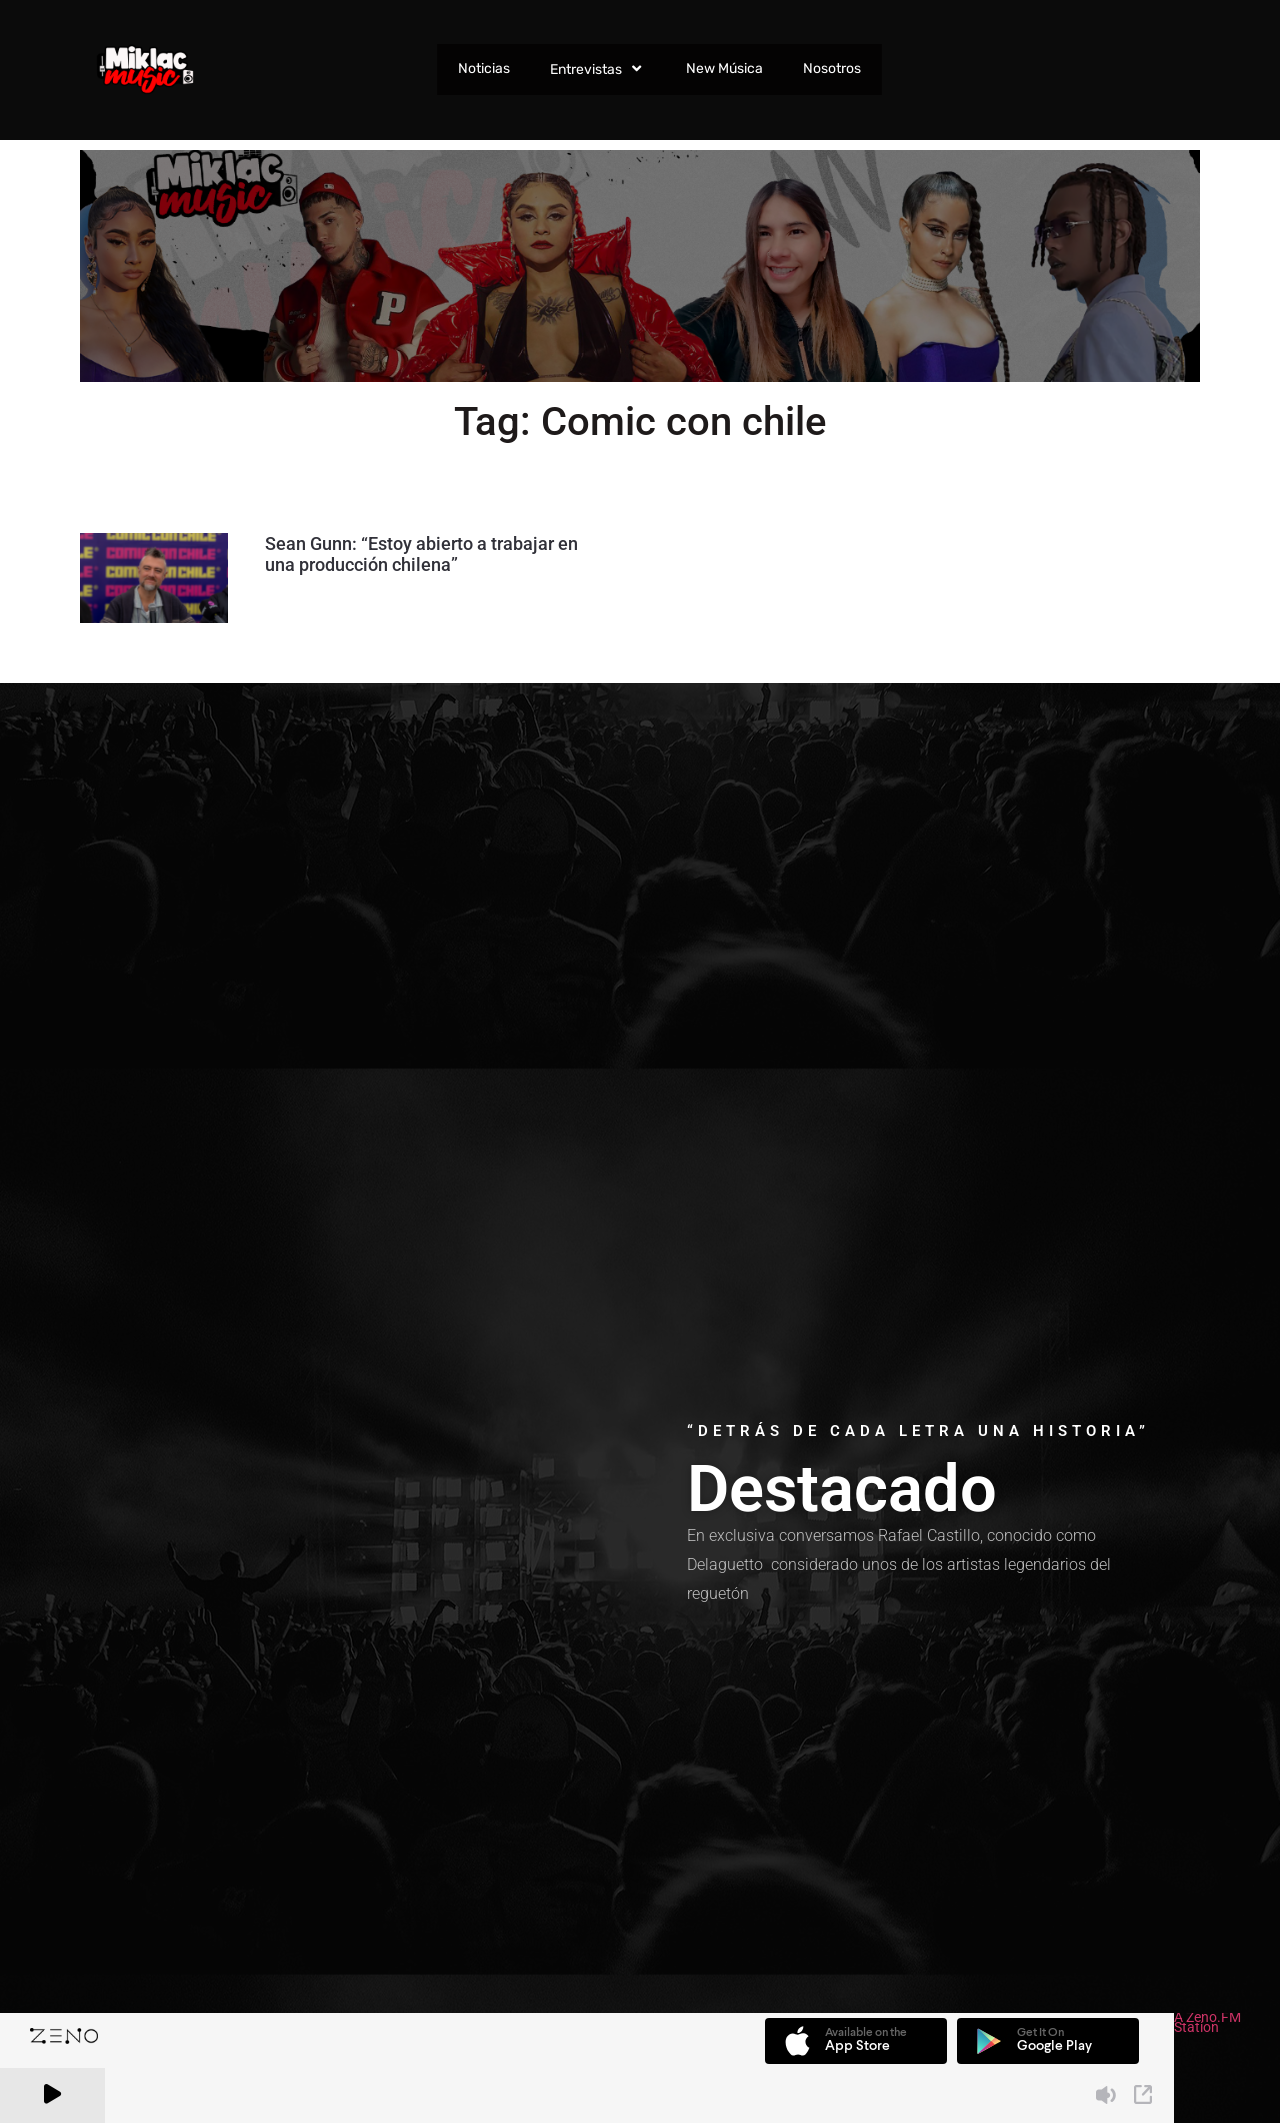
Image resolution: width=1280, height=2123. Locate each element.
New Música (723, 68)
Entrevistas (597, 69)
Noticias (483, 68)
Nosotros (831, 68)
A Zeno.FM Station (1207, 2024)
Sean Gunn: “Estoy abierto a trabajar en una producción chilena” (421, 554)
